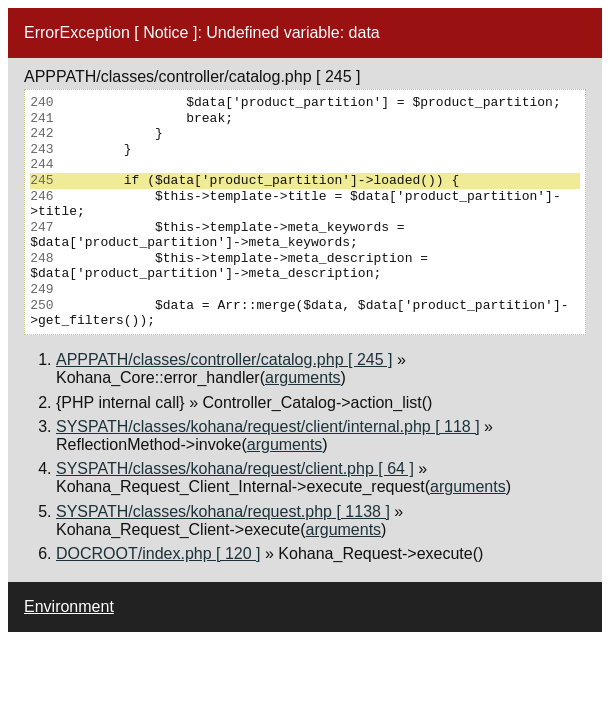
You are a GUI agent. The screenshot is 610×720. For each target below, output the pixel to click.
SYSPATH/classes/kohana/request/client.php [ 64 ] (235, 468)
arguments (303, 377)
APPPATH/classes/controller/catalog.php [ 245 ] (224, 359)
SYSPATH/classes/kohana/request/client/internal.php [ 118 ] (268, 426)
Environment (69, 606)
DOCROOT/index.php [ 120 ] (158, 553)
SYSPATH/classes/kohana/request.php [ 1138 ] (223, 511)
